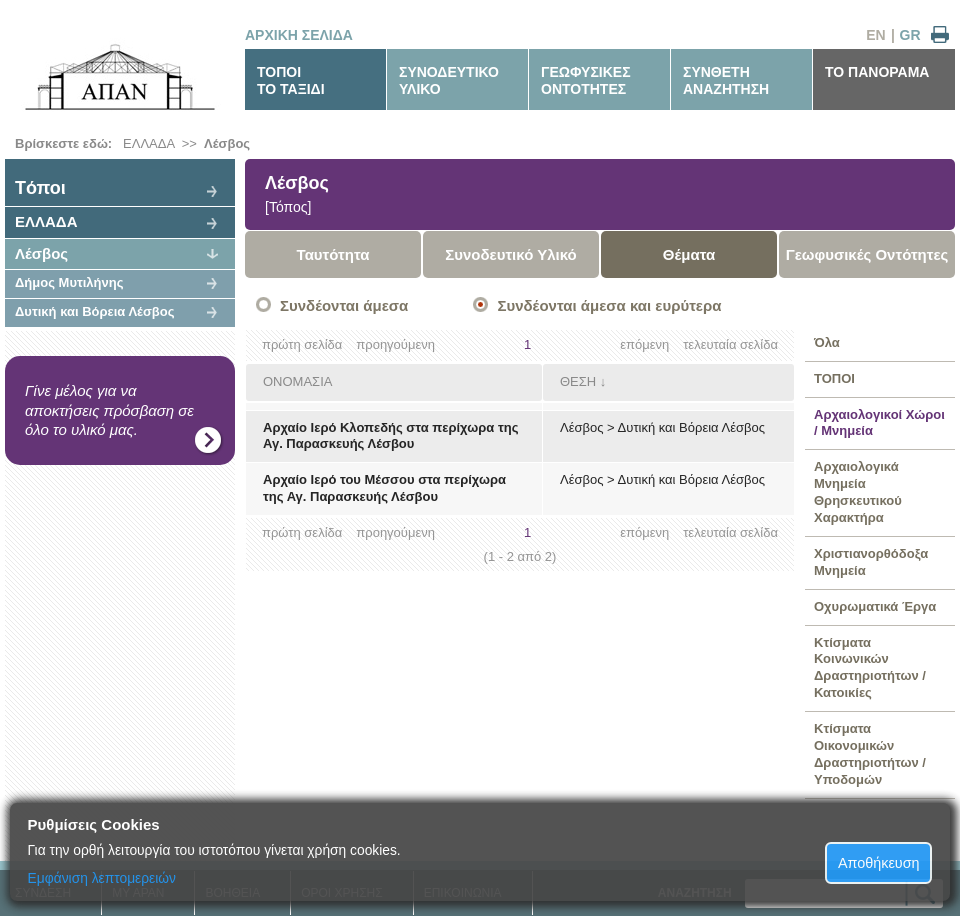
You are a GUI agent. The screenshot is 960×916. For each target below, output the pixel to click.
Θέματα (689, 254)
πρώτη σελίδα (302, 344)
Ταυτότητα (333, 254)
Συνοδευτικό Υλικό (511, 254)
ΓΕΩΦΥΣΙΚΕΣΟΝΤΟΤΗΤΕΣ (586, 80)
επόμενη (644, 344)
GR (910, 35)
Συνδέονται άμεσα (344, 305)
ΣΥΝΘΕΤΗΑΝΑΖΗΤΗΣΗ (726, 80)
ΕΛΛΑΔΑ (148, 143)
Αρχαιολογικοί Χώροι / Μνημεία (879, 423)
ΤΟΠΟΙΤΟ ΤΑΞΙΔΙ (291, 80)
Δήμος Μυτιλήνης (69, 282)
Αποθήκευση (879, 863)
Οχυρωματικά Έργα (875, 606)
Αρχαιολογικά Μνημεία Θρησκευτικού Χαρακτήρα (858, 492)
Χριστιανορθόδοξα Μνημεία (871, 562)
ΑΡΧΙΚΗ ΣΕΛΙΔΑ (299, 35)
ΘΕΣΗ (578, 381)
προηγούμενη (395, 344)
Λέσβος (227, 143)
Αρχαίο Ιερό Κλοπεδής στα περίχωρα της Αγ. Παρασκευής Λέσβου (390, 436)
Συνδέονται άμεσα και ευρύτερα (609, 305)
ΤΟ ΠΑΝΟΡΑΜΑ (877, 72)
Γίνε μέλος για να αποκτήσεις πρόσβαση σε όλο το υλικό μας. (109, 410)
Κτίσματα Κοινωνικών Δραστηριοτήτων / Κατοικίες (870, 668)
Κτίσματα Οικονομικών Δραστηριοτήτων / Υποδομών (870, 754)
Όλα (827, 342)
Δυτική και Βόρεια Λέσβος (95, 311)
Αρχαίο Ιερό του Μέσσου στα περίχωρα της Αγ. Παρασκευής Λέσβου (384, 488)
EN (875, 35)
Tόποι (40, 188)
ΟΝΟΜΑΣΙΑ (297, 381)
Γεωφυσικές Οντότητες (867, 254)
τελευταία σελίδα (730, 344)
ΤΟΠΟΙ (834, 378)
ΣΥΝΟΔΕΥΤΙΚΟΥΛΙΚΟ (449, 80)
